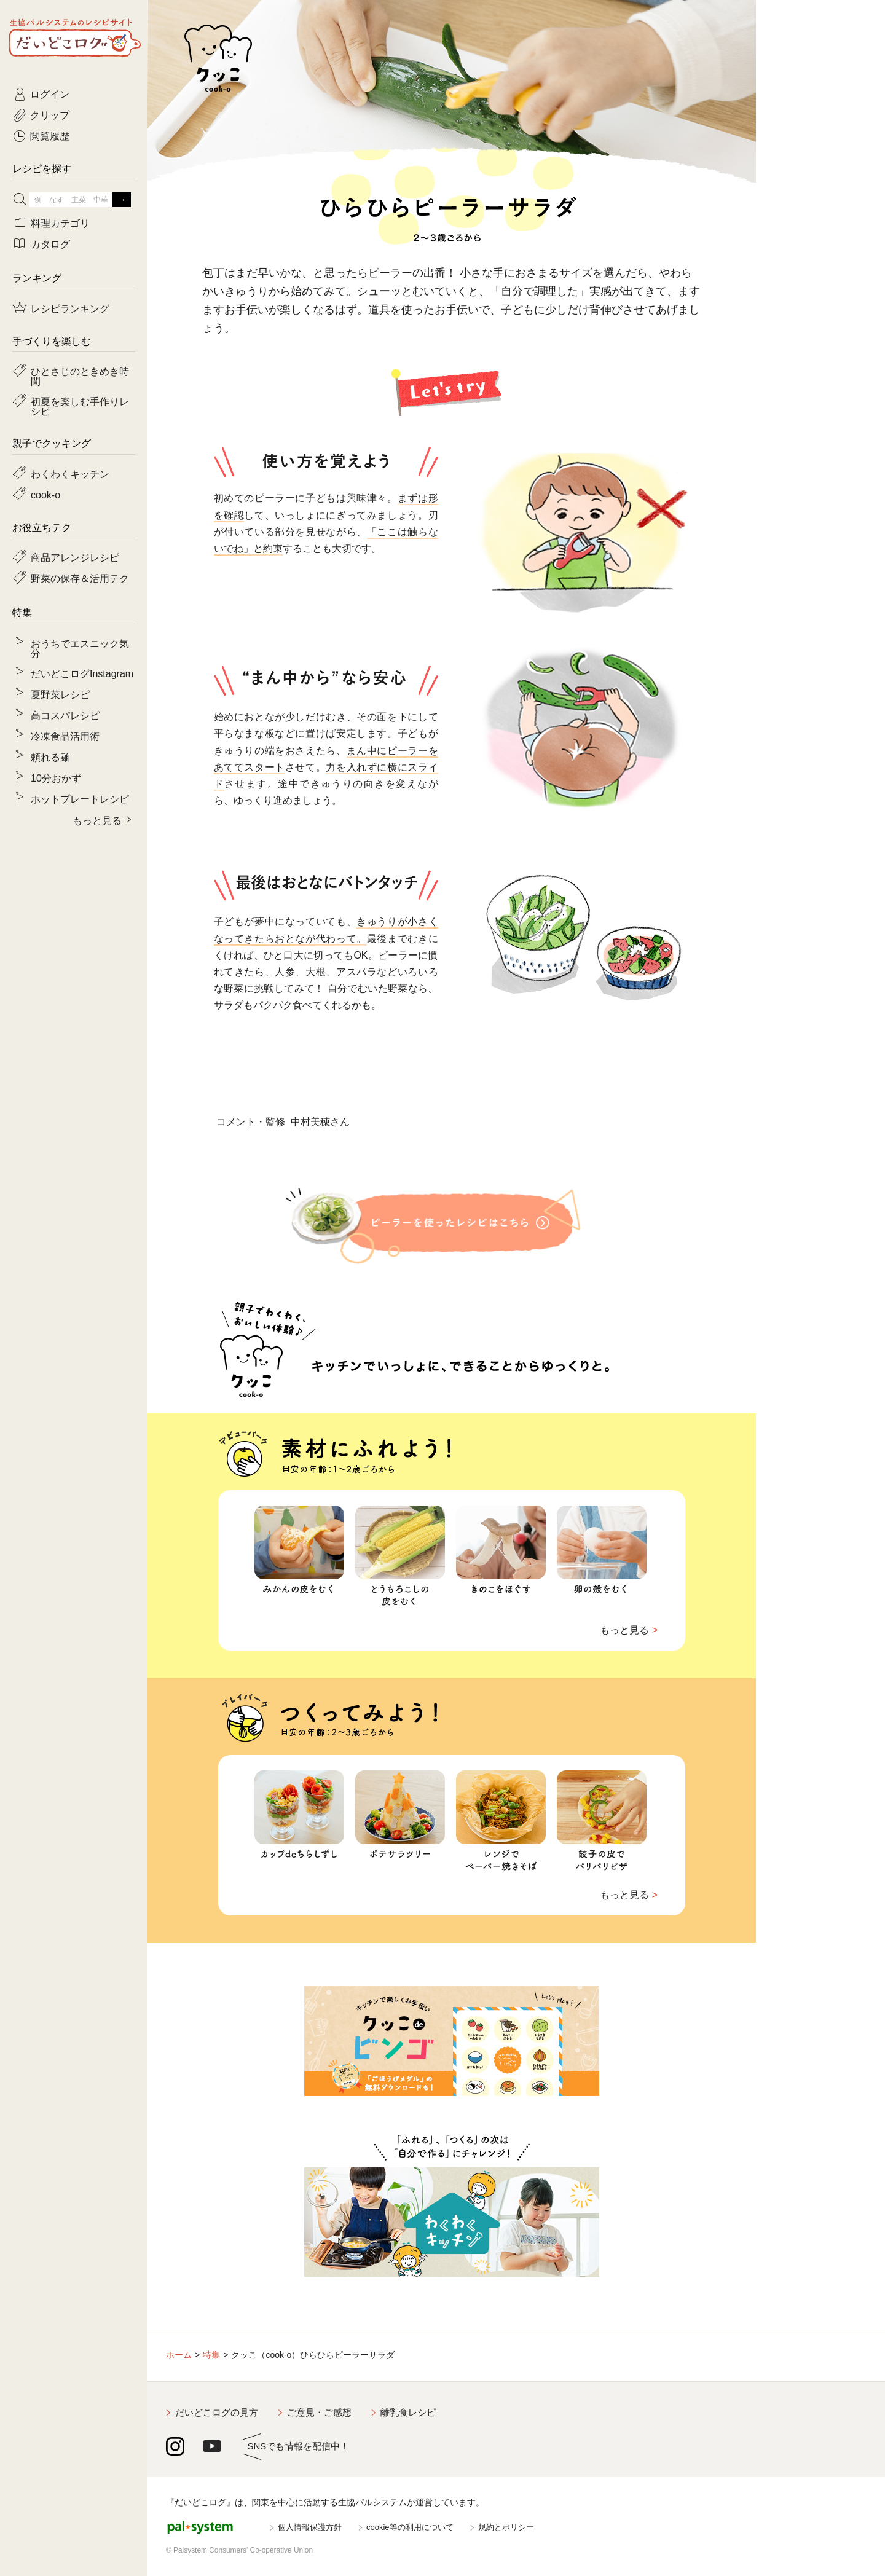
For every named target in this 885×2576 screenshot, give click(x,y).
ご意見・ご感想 (319, 2412)
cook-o (45, 494)
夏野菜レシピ (60, 694)
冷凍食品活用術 (65, 735)
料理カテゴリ (60, 222)
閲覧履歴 (49, 135)
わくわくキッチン (70, 473)
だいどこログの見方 (216, 2412)
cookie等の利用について (410, 2527)
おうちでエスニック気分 (80, 648)
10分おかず (56, 777)
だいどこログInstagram (82, 673)
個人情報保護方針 (310, 2527)
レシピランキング (70, 308)
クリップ (49, 114)
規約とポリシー (506, 2527)
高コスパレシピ (65, 715)
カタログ (50, 243)
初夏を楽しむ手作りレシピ (80, 405)
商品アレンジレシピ (75, 557)
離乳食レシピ (408, 2412)
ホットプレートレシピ (80, 798)
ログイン (49, 93)
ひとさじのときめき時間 (80, 375)
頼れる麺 (50, 756)
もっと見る (624, 1630)
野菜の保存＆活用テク (80, 578)
